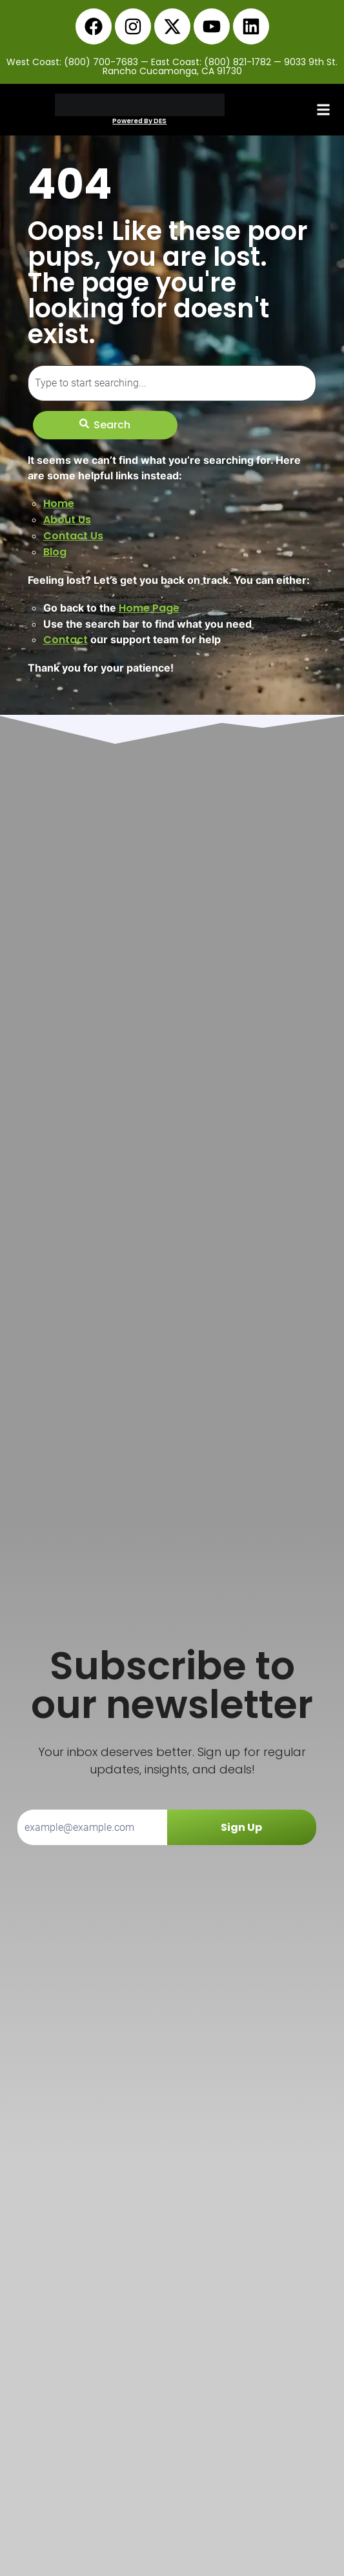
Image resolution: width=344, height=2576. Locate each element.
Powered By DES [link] (139, 121)
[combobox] (172, 383)
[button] (323, 110)
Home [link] (58, 503)
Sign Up (241, 1827)
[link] (94, 26)
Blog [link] (54, 551)
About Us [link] (67, 519)
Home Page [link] (149, 608)
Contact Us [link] (73, 535)
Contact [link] (65, 639)
